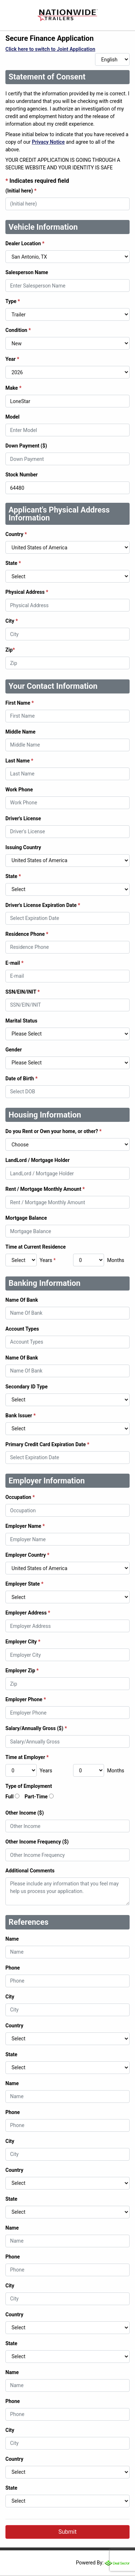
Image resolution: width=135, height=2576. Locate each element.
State (13, 563)
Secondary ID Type (26, 1386)
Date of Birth (21, 1078)
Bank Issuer (20, 1415)
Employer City (22, 1641)
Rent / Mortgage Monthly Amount (45, 1189)
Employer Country (27, 1555)
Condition (18, 330)
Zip (10, 650)
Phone (12, 1968)
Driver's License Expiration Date (42, 905)
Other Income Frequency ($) (37, 1842)
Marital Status (21, 1021)
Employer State (24, 1584)
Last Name (19, 761)
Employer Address (27, 1613)
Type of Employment (28, 1786)
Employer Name (25, 1526)
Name (12, 1939)
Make (13, 388)
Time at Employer (27, 1757)
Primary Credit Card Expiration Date (47, 1444)
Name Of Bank (21, 1300)
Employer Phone (25, 1699)
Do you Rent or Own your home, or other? (53, 1131)
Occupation (20, 1497)
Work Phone (19, 789)
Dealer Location (24, 243)
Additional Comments (29, 1870)
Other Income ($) (24, 1813)
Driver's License (23, 818)
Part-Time (36, 1796)
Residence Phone (26, 934)
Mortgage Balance (26, 1218)
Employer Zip (22, 1670)
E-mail (14, 963)
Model (12, 417)
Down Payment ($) (26, 446)
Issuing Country (23, 847)
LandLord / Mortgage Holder (37, 1160)
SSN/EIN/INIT (22, 992)
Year (12, 359)
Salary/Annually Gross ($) (36, 1728)
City (11, 621)
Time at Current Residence (35, 1247)
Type (12, 301)
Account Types (22, 1329)
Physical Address (26, 592)
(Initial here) (20, 191)
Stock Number (21, 474)
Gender (13, 1050)
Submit (67, 2531)
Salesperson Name (26, 272)
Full (9, 1796)
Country (16, 534)
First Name (19, 703)
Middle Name (20, 732)
